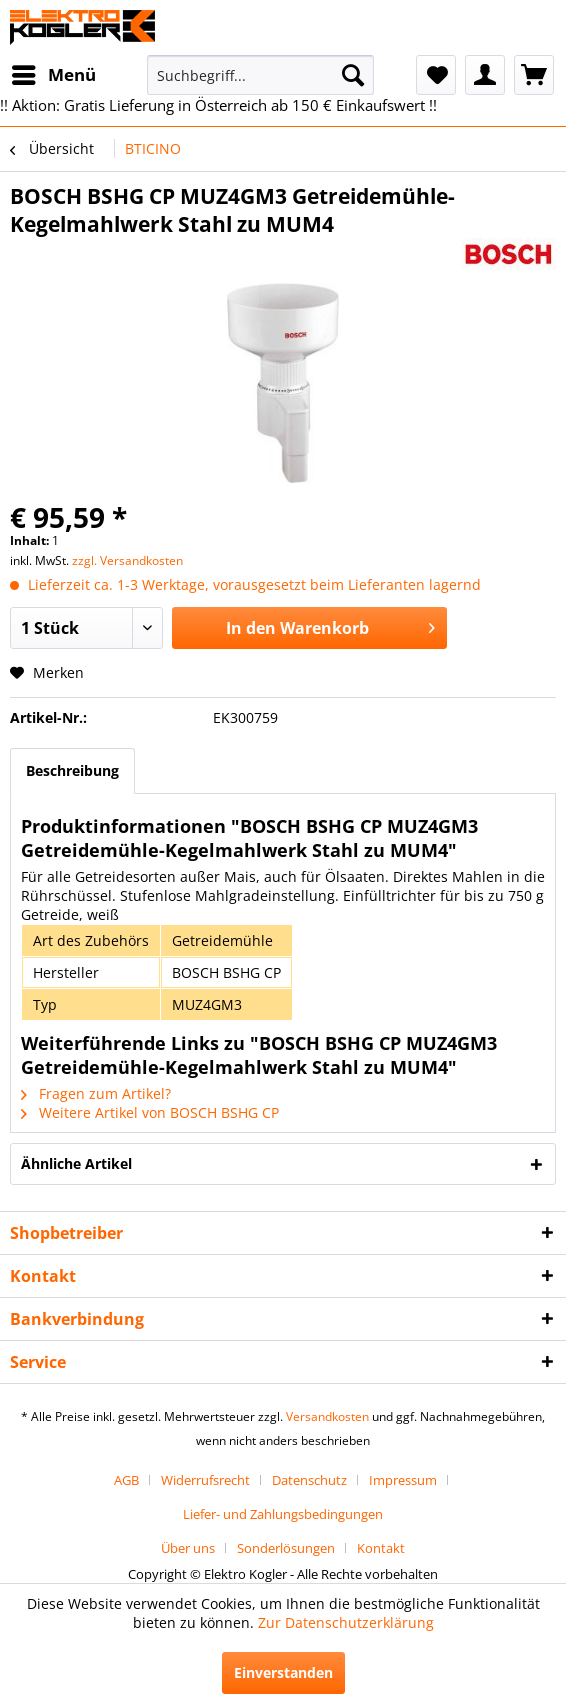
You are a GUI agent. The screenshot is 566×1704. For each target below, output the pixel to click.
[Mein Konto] (485, 75)
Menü (54, 72)
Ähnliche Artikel (76, 1163)
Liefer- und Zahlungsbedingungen (283, 1514)
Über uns (188, 1548)
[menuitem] (53, 75)
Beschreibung (72, 770)
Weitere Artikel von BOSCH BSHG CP (150, 1112)
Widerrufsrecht (205, 1480)
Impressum (403, 1480)
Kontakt (381, 1548)
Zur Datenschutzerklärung (346, 1622)
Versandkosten (327, 1416)
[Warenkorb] (534, 75)
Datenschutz (309, 1480)
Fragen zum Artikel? (96, 1093)
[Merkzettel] (436, 75)
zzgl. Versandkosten (127, 560)
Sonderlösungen (286, 1548)
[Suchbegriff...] (260, 75)
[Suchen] (353, 75)
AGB (126, 1480)
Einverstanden (283, 1672)
